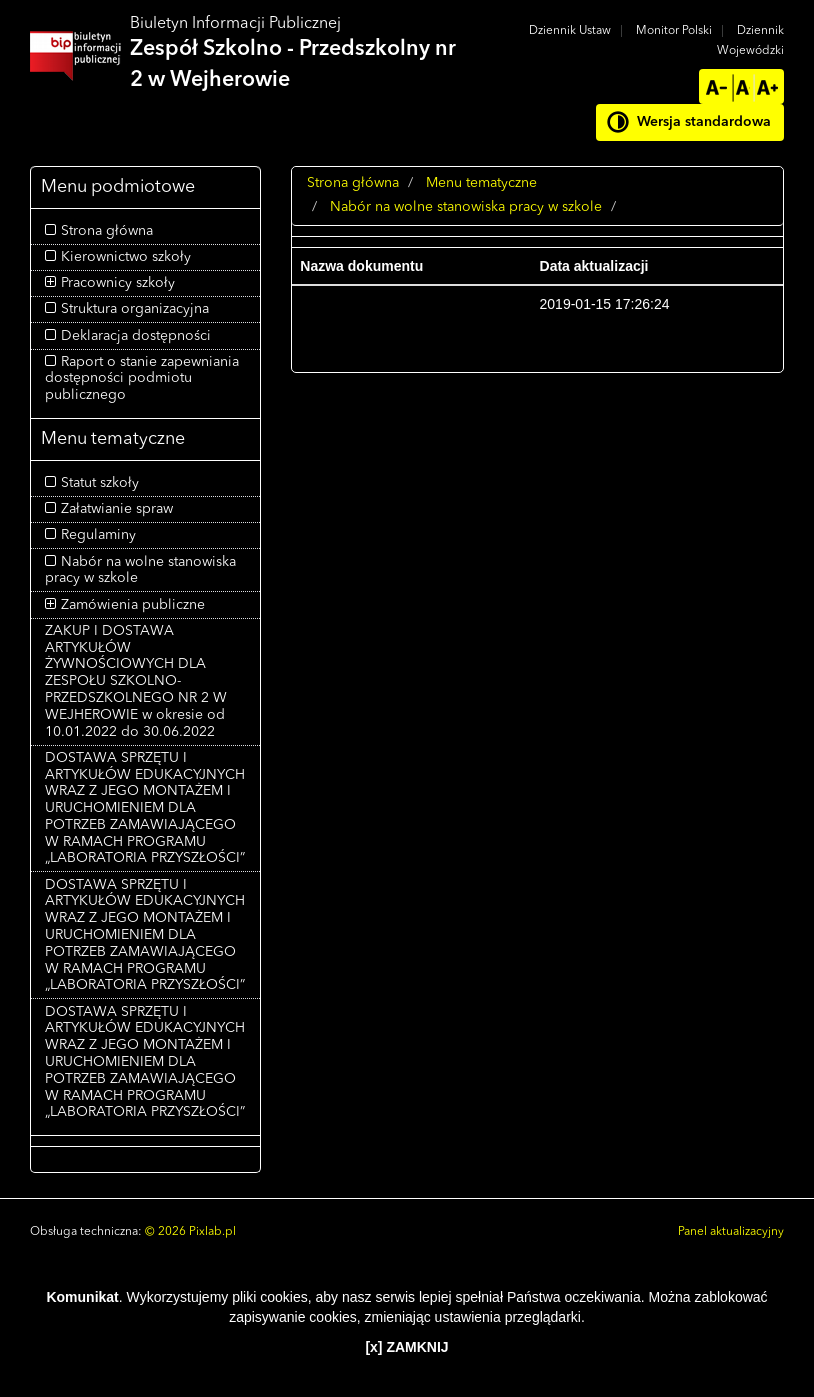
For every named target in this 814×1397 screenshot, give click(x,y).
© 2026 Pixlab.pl (190, 1232)
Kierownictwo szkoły (126, 257)
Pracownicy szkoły (118, 283)
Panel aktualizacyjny (731, 1232)
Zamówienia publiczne (133, 605)
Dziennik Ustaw (570, 31)
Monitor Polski (674, 31)
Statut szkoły (100, 483)
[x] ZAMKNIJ (406, 1347)
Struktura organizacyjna (135, 309)
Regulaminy (98, 535)
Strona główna (107, 231)
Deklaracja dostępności (136, 336)
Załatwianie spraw (117, 509)
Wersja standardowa (704, 122)
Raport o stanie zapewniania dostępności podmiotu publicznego (142, 379)
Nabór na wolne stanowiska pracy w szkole (466, 207)
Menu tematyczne (481, 183)
